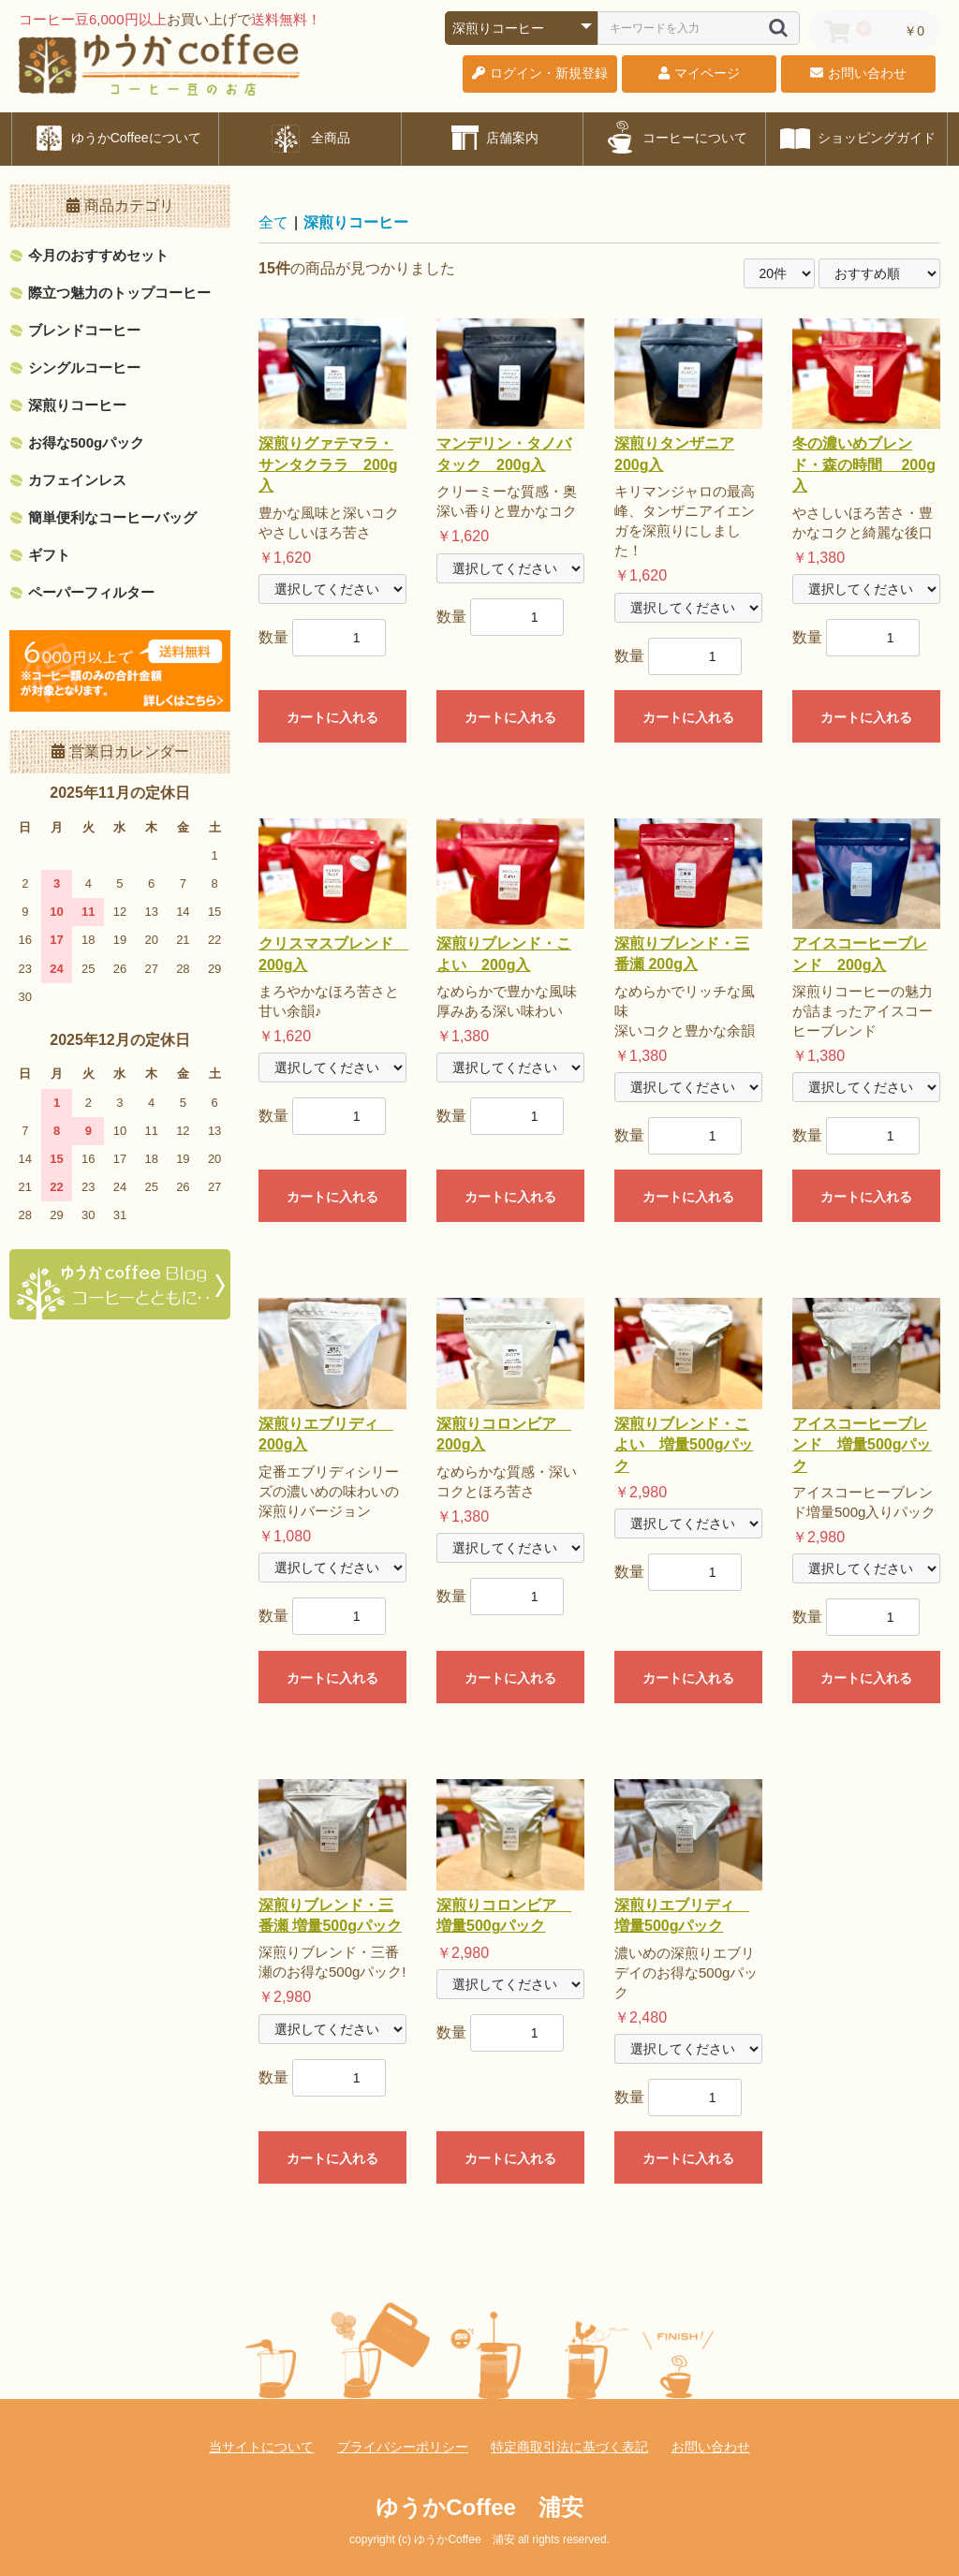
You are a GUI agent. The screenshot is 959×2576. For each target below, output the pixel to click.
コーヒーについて (674, 137)
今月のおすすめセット (98, 255)
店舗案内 (492, 137)
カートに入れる (332, 717)
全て (273, 222)
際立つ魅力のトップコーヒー (119, 293)
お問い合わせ (710, 2446)
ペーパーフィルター (91, 592)
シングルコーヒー (84, 367)
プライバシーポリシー (402, 2446)
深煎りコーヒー (77, 405)
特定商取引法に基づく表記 (569, 2446)
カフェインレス (77, 480)
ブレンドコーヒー (84, 330)
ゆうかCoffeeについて (115, 137)
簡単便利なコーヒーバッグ (112, 517)
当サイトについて (261, 2446)
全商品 (310, 137)
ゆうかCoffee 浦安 (479, 2507)
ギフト (49, 555)
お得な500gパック (86, 442)
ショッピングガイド (856, 137)
